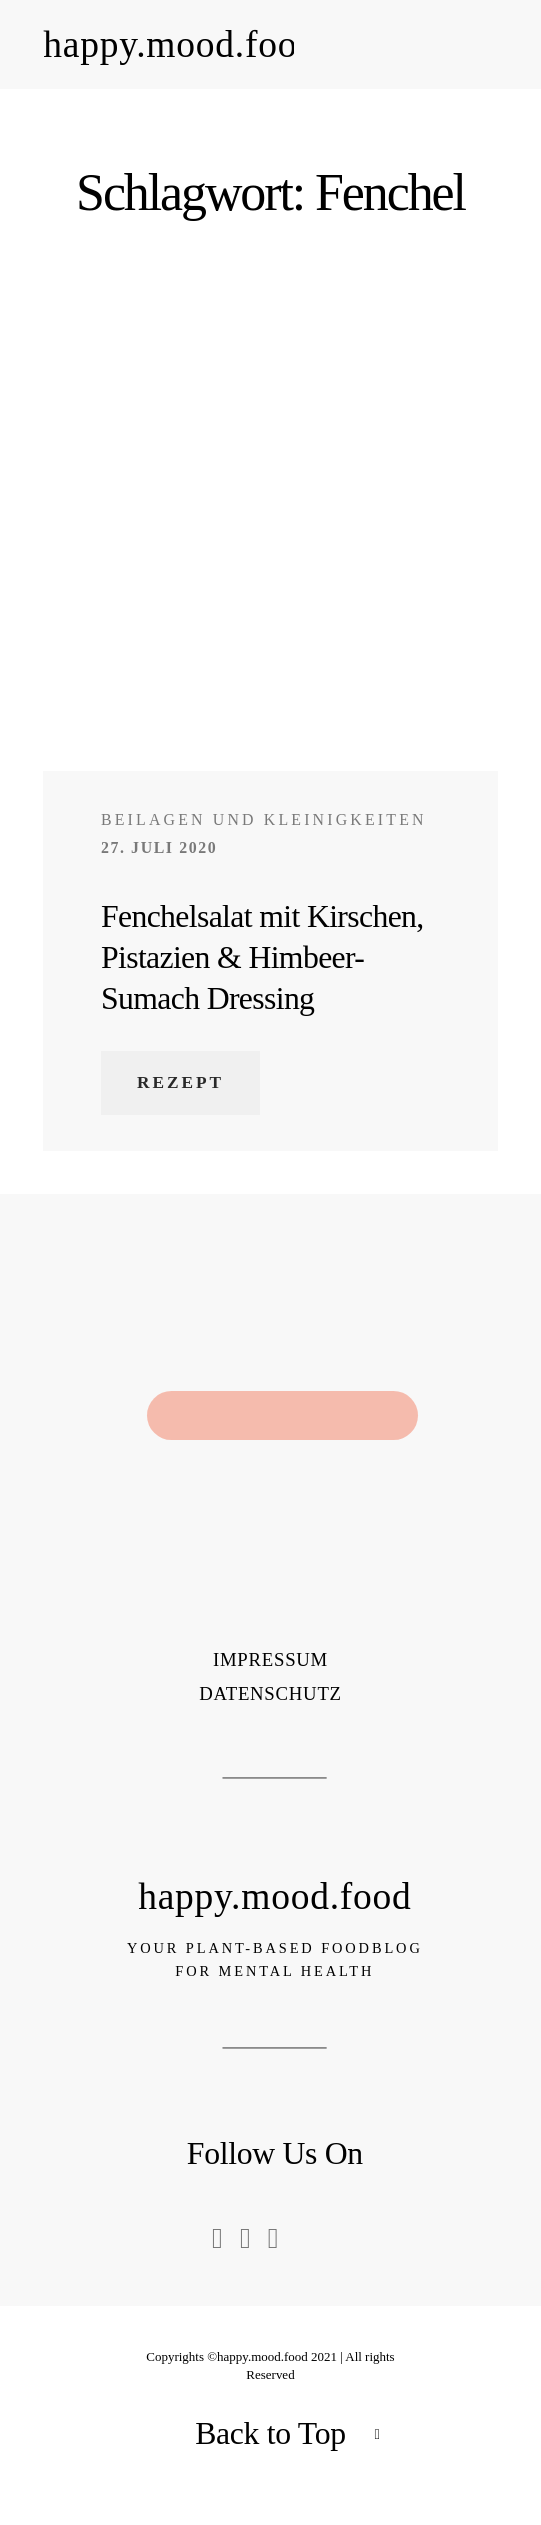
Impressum (270, 1660)
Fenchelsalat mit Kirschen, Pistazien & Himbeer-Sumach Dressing (262, 958)
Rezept (180, 1082)
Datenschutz (270, 1694)
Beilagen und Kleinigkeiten (264, 819)
